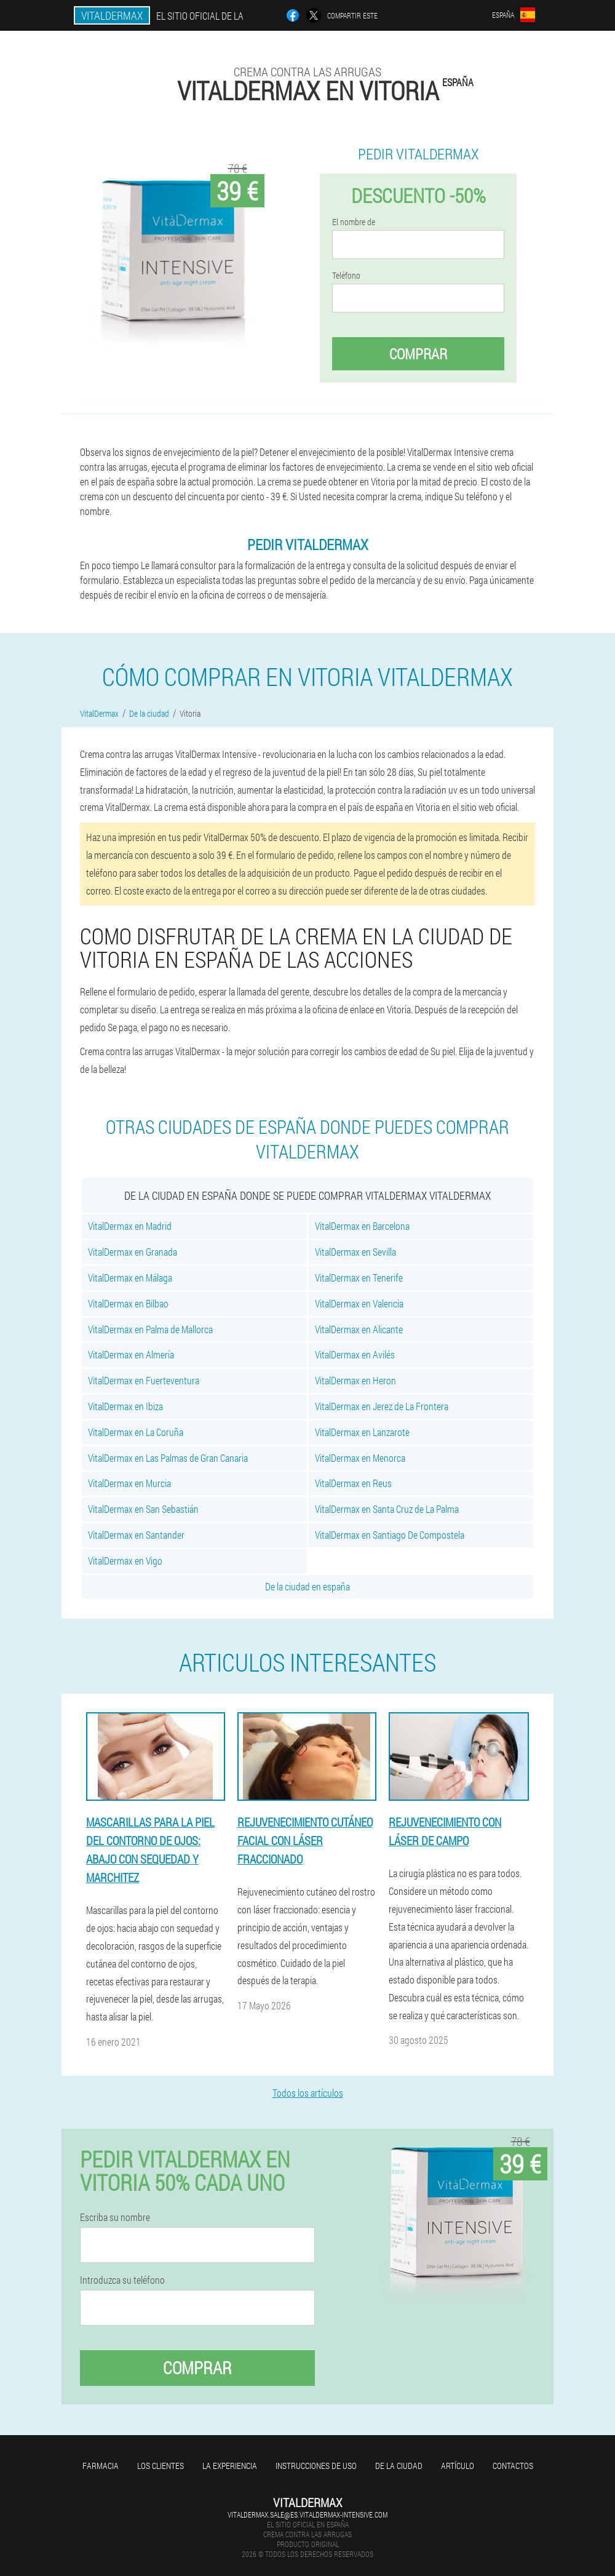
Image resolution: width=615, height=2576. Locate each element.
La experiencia (229, 2465)
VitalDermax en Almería (131, 1354)
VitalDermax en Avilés (355, 1354)
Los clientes (160, 2465)
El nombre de (353, 222)
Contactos (513, 2465)
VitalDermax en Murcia (129, 1483)
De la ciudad (399, 2465)
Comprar (418, 354)
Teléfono (346, 275)
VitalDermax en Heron (355, 1380)
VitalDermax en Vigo (125, 1560)
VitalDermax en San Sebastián (143, 1508)
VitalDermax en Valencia (359, 1303)
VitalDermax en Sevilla (355, 1251)
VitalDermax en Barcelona (362, 1225)
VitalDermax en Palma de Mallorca (150, 1329)
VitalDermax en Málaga (130, 1277)
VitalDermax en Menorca (360, 1457)
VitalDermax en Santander (136, 1534)
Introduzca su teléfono (122, 2280)
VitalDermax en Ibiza (125, 1406)
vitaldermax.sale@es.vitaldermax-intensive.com (307, 2514)
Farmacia (100, 2465)
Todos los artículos (307, 2092)
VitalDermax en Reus (353, 1483)
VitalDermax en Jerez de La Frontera (381, 1406)
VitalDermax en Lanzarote (362, 1432)
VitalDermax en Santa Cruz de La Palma (387, 1508)
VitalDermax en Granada (132, 1251)
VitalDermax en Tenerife (359, 1277)
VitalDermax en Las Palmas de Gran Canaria (168, 1457)
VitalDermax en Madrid (130, 1225)
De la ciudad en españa (307, 1586)
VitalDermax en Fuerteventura (143, 1380)
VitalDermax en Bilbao (128, 1303)
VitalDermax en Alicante (359, 1329)
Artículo (457, 2465)
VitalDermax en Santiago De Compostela (389, 1534)
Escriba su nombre (115, 2217)
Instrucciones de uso (316, 2465)
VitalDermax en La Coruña (135, 1432)
